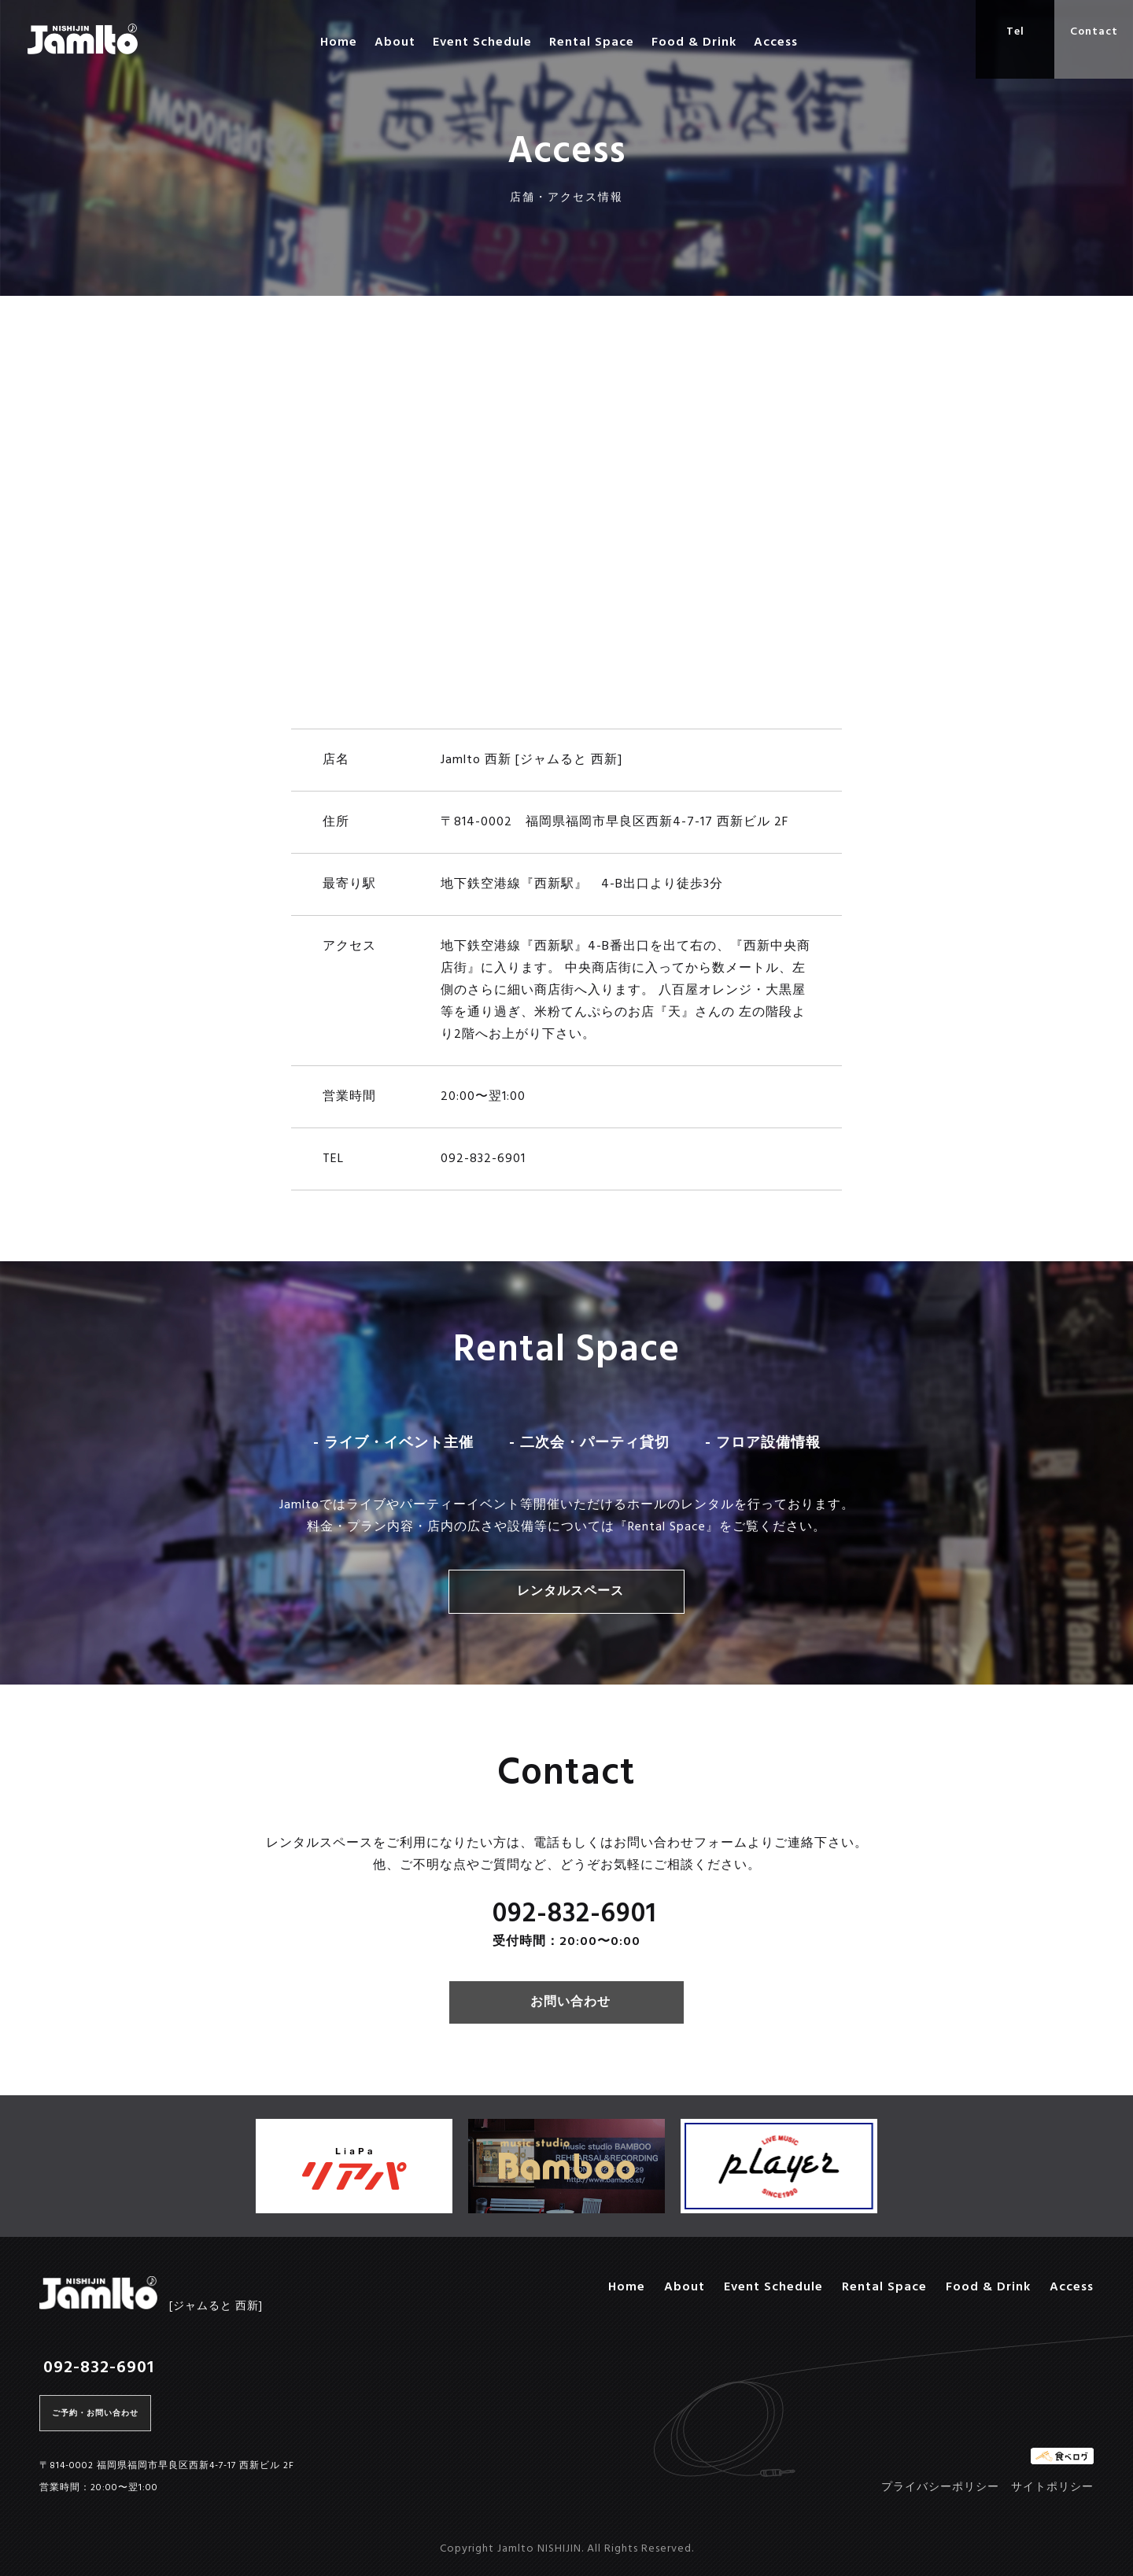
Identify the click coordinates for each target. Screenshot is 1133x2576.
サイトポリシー (1052, 2487)
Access (776, 42)
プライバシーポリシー (940, 2487)
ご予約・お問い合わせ (95, 2413)
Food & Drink (693, 42)
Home (338, 42)
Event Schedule (482, 42)
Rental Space (591, 42)
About (395, 42)
